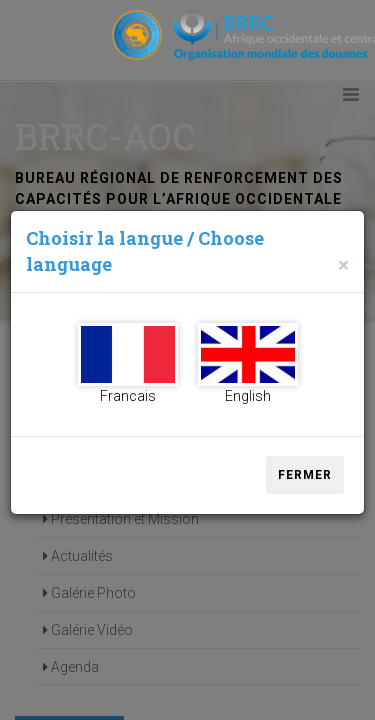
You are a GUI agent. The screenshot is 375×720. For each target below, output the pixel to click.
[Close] (343, 265)
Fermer (305, 475)
